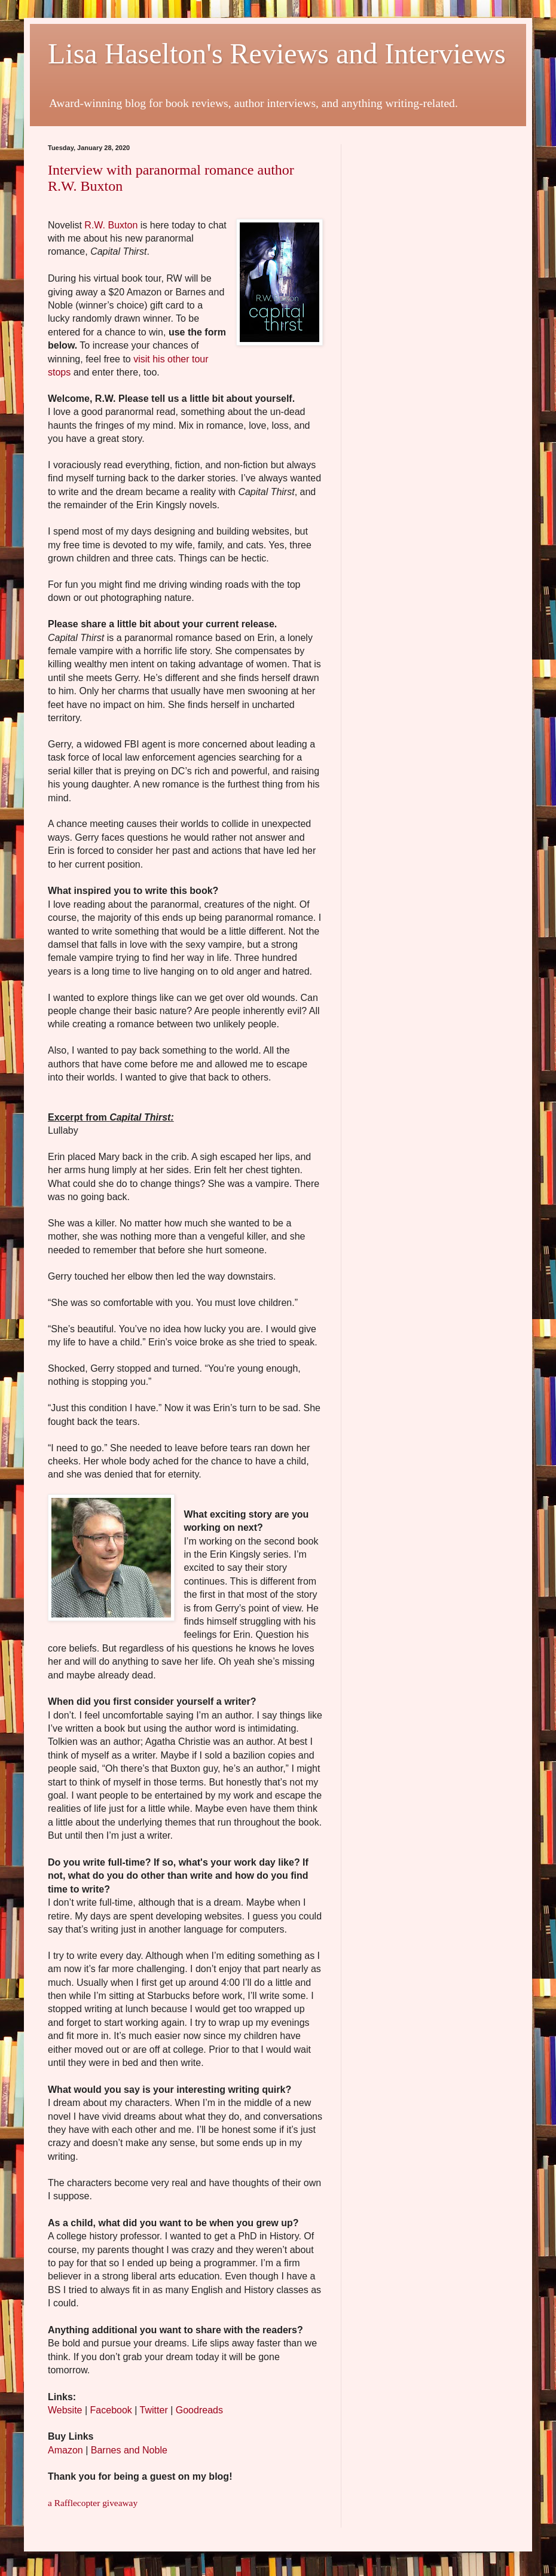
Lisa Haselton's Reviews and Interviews (277, 53)
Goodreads (199, 2410)
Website (65, 2410)
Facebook (111, 2410)
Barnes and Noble (129, 2450)
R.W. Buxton (111, 225)
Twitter (154, 2410)
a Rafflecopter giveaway (93, 2503)
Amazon (65, 2450)
